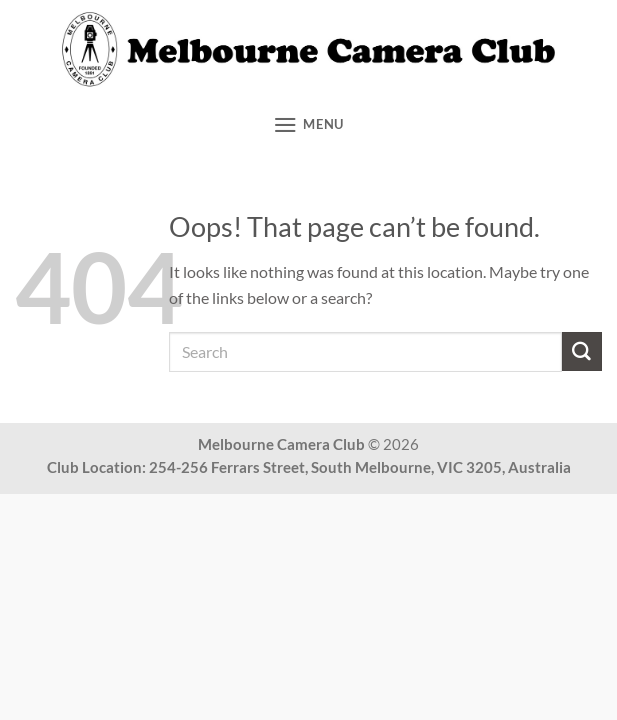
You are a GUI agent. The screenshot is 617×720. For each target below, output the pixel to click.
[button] (308, 124)
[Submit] (582, 352)
